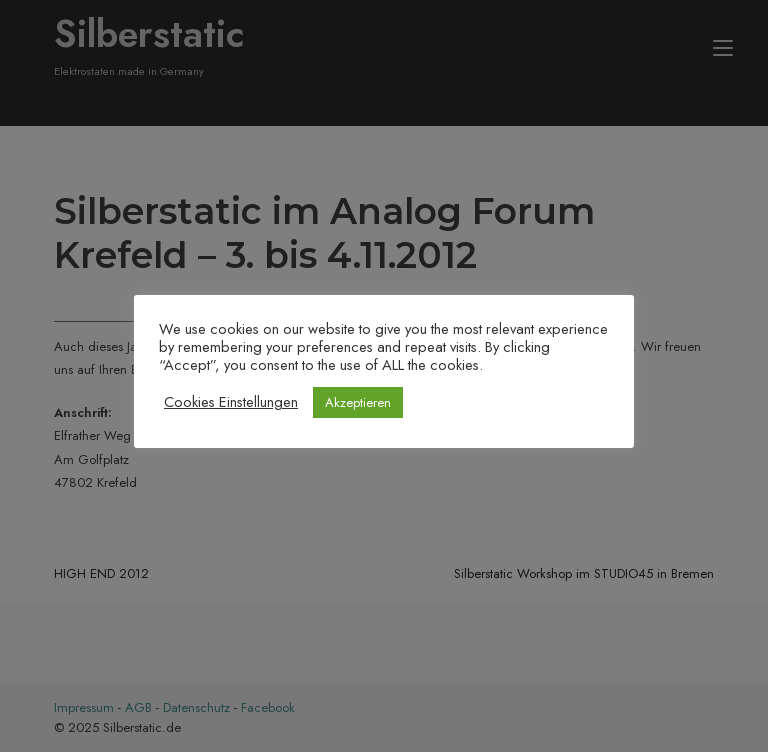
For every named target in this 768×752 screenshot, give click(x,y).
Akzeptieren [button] (358, 402)
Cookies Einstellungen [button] (231, 402)
